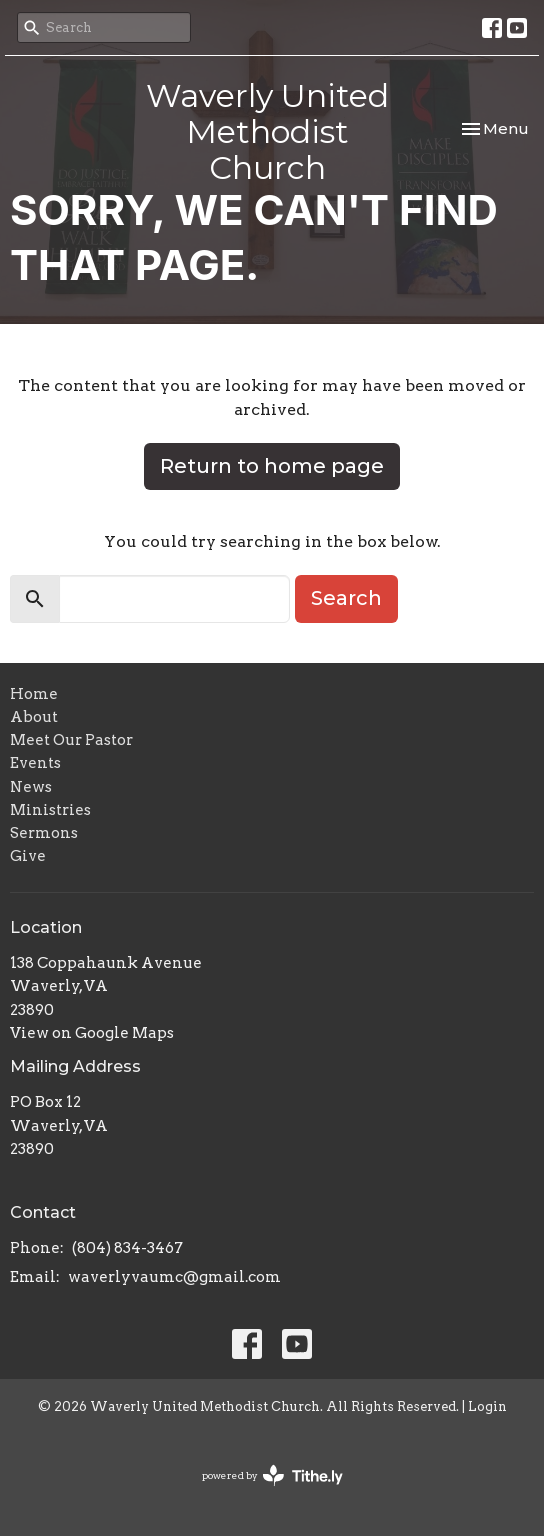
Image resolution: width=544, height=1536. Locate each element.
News (31, 787)
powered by (272, 1475)
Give (28, 856)
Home (34, 694)
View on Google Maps (92, 1033)
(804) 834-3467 (127, 1248)
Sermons (44, 833)
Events (35, 763)
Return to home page (272, 466)
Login (487, 1406)
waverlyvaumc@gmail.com (174, 1277)
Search (346, 598)
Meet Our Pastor (71, 740)
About (34, 717)
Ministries (50, 810)
